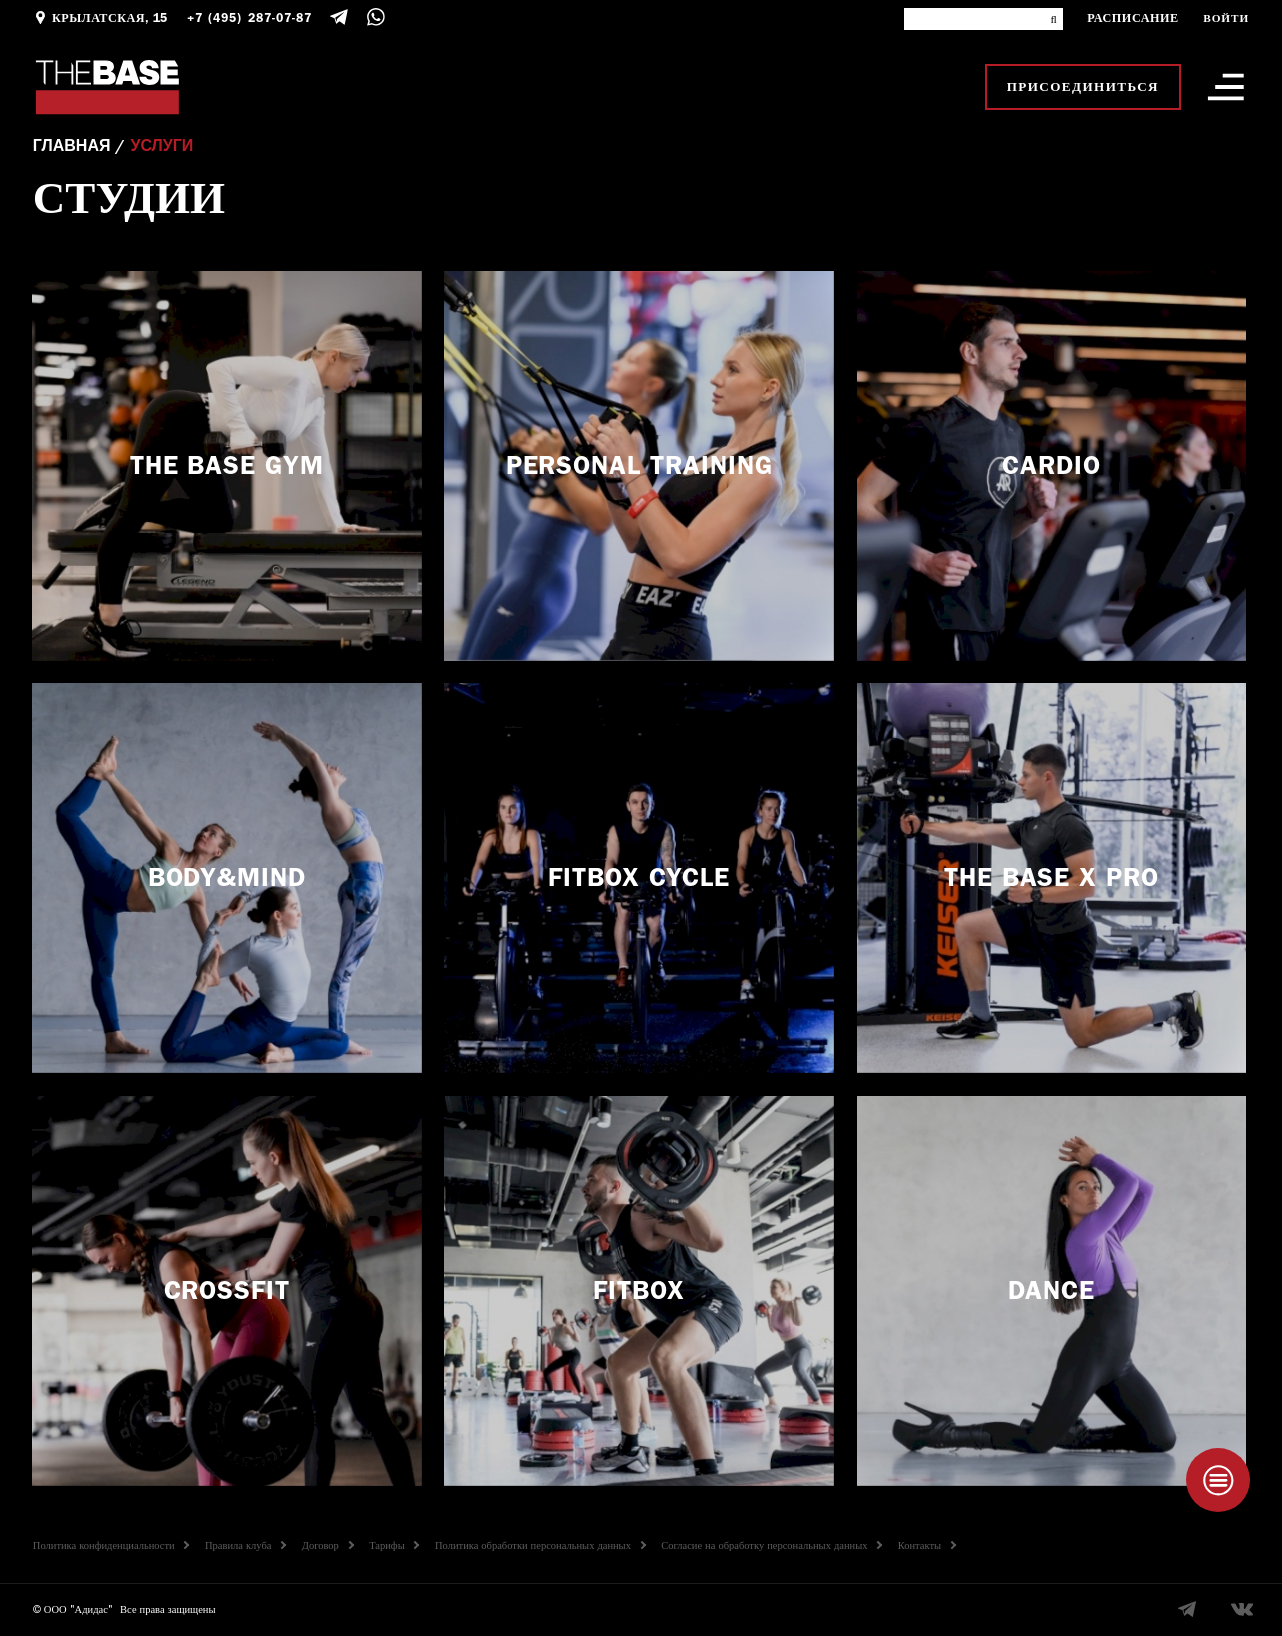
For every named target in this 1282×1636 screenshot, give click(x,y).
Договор (328, 1546)
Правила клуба (245, 1546)
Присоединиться (1083, 86)
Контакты (927, 1546)
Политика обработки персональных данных (540, 1546)
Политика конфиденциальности (111, 1546)
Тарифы (394, 1546)
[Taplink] (1218, 1480)
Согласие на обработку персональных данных (771, 1546)
